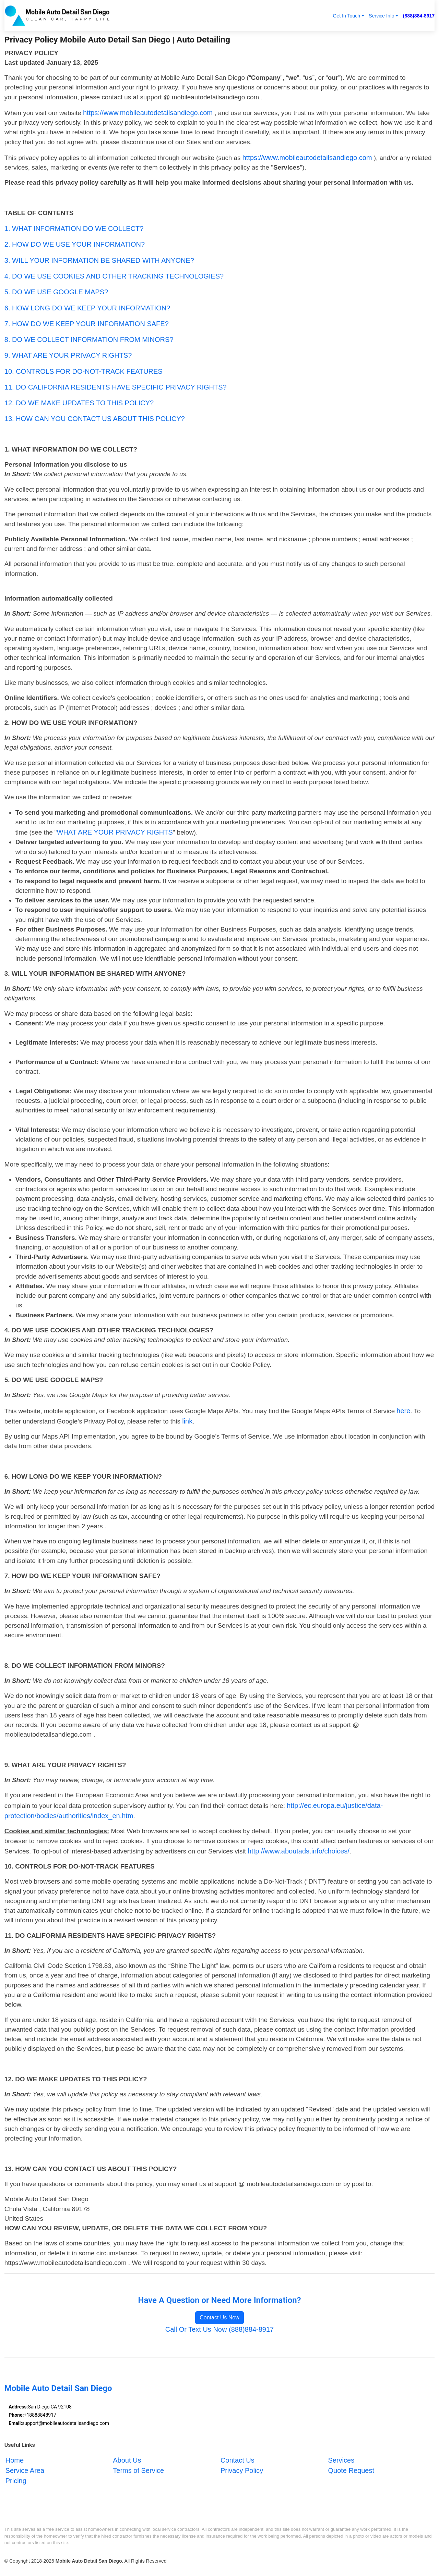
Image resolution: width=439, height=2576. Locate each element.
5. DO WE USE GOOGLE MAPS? (56, 292)
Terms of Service (138, 2470)
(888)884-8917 (419, 16)
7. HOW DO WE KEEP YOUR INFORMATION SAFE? (86, 324)
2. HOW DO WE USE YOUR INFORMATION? (74, 244)
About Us (127, 2460)
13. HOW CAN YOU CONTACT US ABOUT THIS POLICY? (94, 418)
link (187, 1421)
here (403, 1411)
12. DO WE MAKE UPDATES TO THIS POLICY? (79, 403)
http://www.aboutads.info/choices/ (298, 1851)
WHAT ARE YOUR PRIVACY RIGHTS (115, 832)
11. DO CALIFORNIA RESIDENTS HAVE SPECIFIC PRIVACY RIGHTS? (115, 387)
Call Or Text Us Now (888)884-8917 (219, 2329)
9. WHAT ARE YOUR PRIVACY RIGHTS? (68, 355)
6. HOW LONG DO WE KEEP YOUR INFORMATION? (87, 308)
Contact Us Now (219, 2317)
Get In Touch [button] (346, 16)
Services (341, 2460)
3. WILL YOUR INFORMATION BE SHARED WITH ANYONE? (99, 260)
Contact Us (237, 2460)
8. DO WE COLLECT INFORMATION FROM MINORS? (89, 339)
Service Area (24, 2470)
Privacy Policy (242, 2470)
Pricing (15, 2481)
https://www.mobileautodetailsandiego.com (148, 112)
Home (14, 2460)
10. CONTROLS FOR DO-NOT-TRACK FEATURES (83, 371)
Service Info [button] (381, 16)
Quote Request (351, 2470)
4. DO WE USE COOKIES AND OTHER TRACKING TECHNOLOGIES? (114, 276)
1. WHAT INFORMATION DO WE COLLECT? (74, 228)
